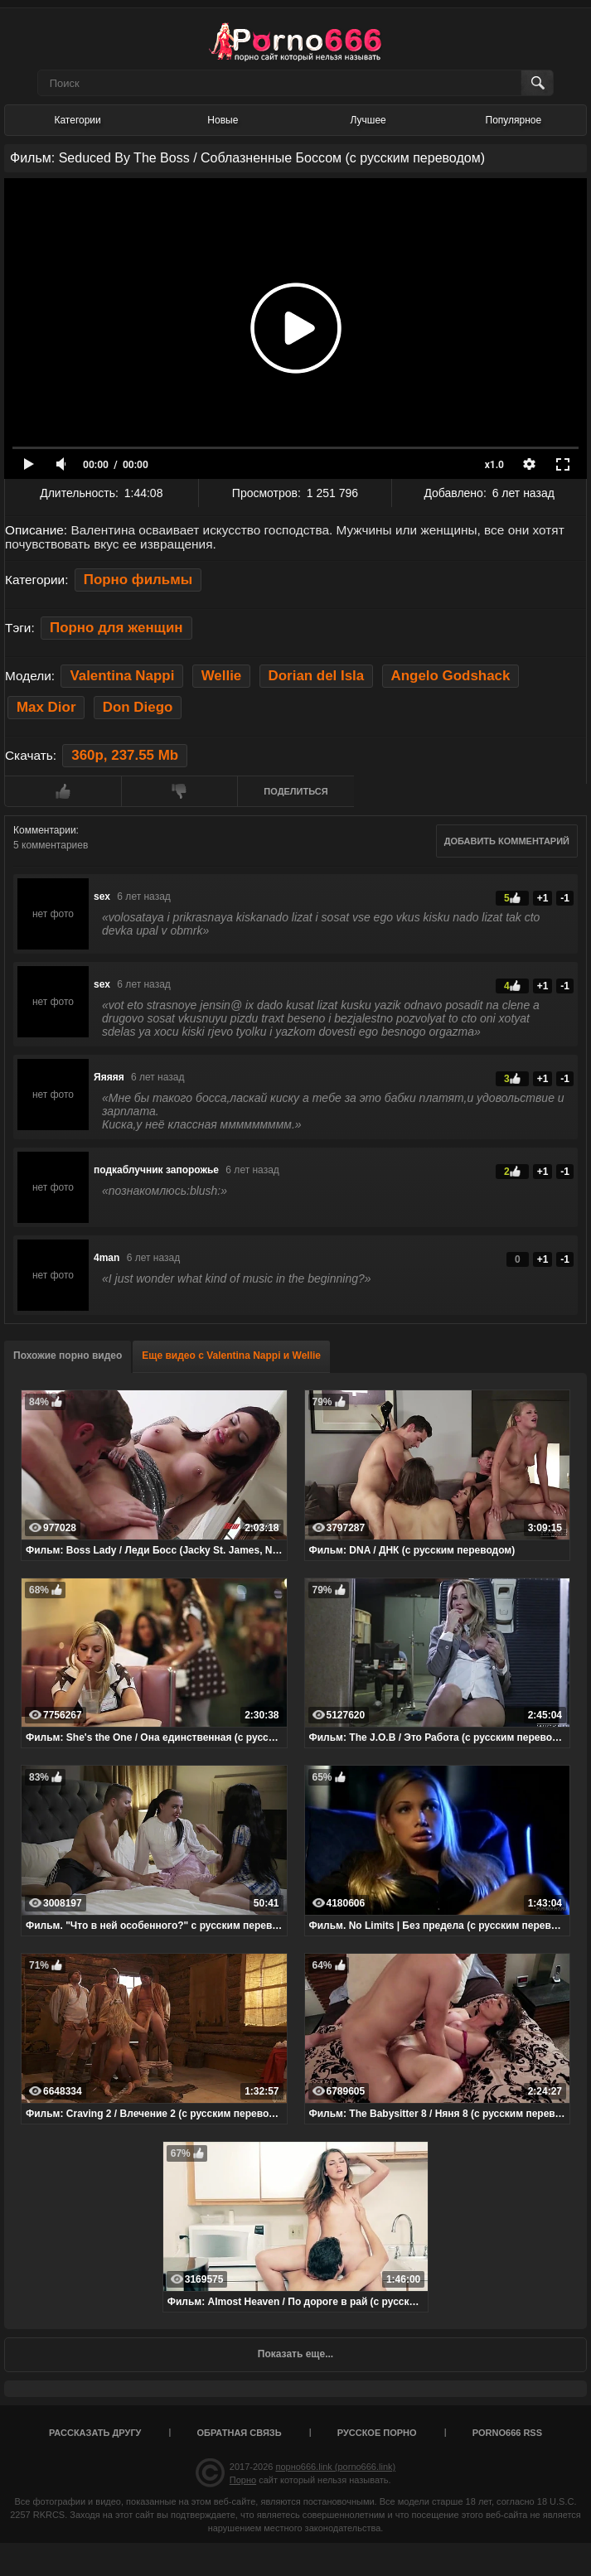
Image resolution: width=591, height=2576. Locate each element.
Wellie (221, 676)
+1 (543, 898)
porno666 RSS (507, 2433)
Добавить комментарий (506, 841)
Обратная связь (239, 2433)
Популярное (514, 120)
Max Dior (46, 707)
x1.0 (494, 465)
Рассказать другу (95, 2433)
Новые (222, 120)
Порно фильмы (138, 579)
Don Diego (138, 707)
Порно (243, 2480)
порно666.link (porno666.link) (335, 2467)
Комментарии (44, 830)
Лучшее (368, 120)
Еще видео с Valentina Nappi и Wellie (231, 1355)
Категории (77, 120)
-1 (564, 898)
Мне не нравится (179, 791)
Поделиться (295, 791)
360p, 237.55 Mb (124, 755)
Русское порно (377, 2433)
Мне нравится (62, 791)
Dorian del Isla (317, 676)
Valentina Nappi (122, 676)
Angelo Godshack (451, 676)
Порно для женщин (116, 628)
